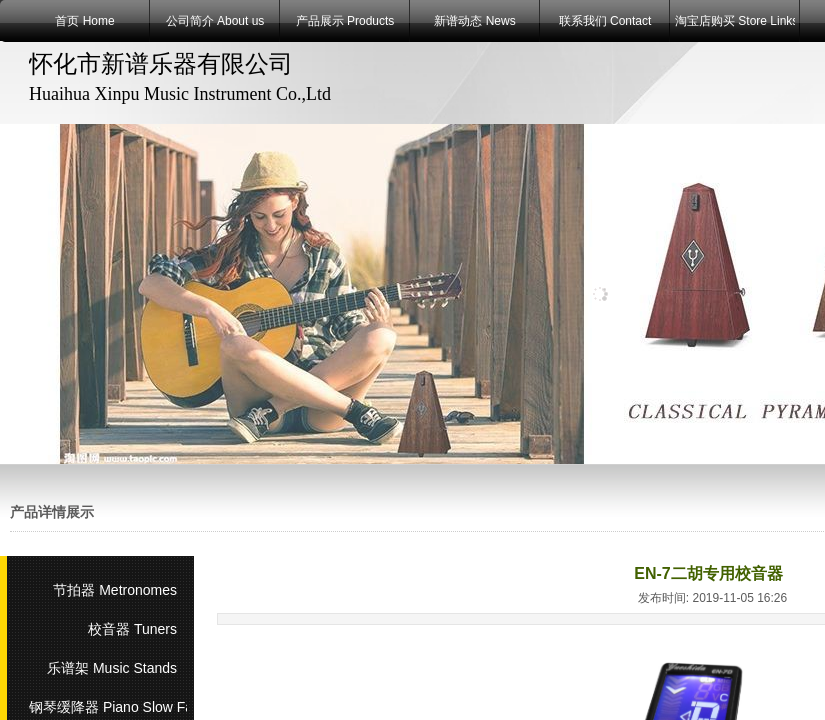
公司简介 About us (215, 21)
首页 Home (84, 21)
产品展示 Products (345, 21)
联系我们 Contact (605, 21)
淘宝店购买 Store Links (735, 21)
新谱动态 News (474, 21)
